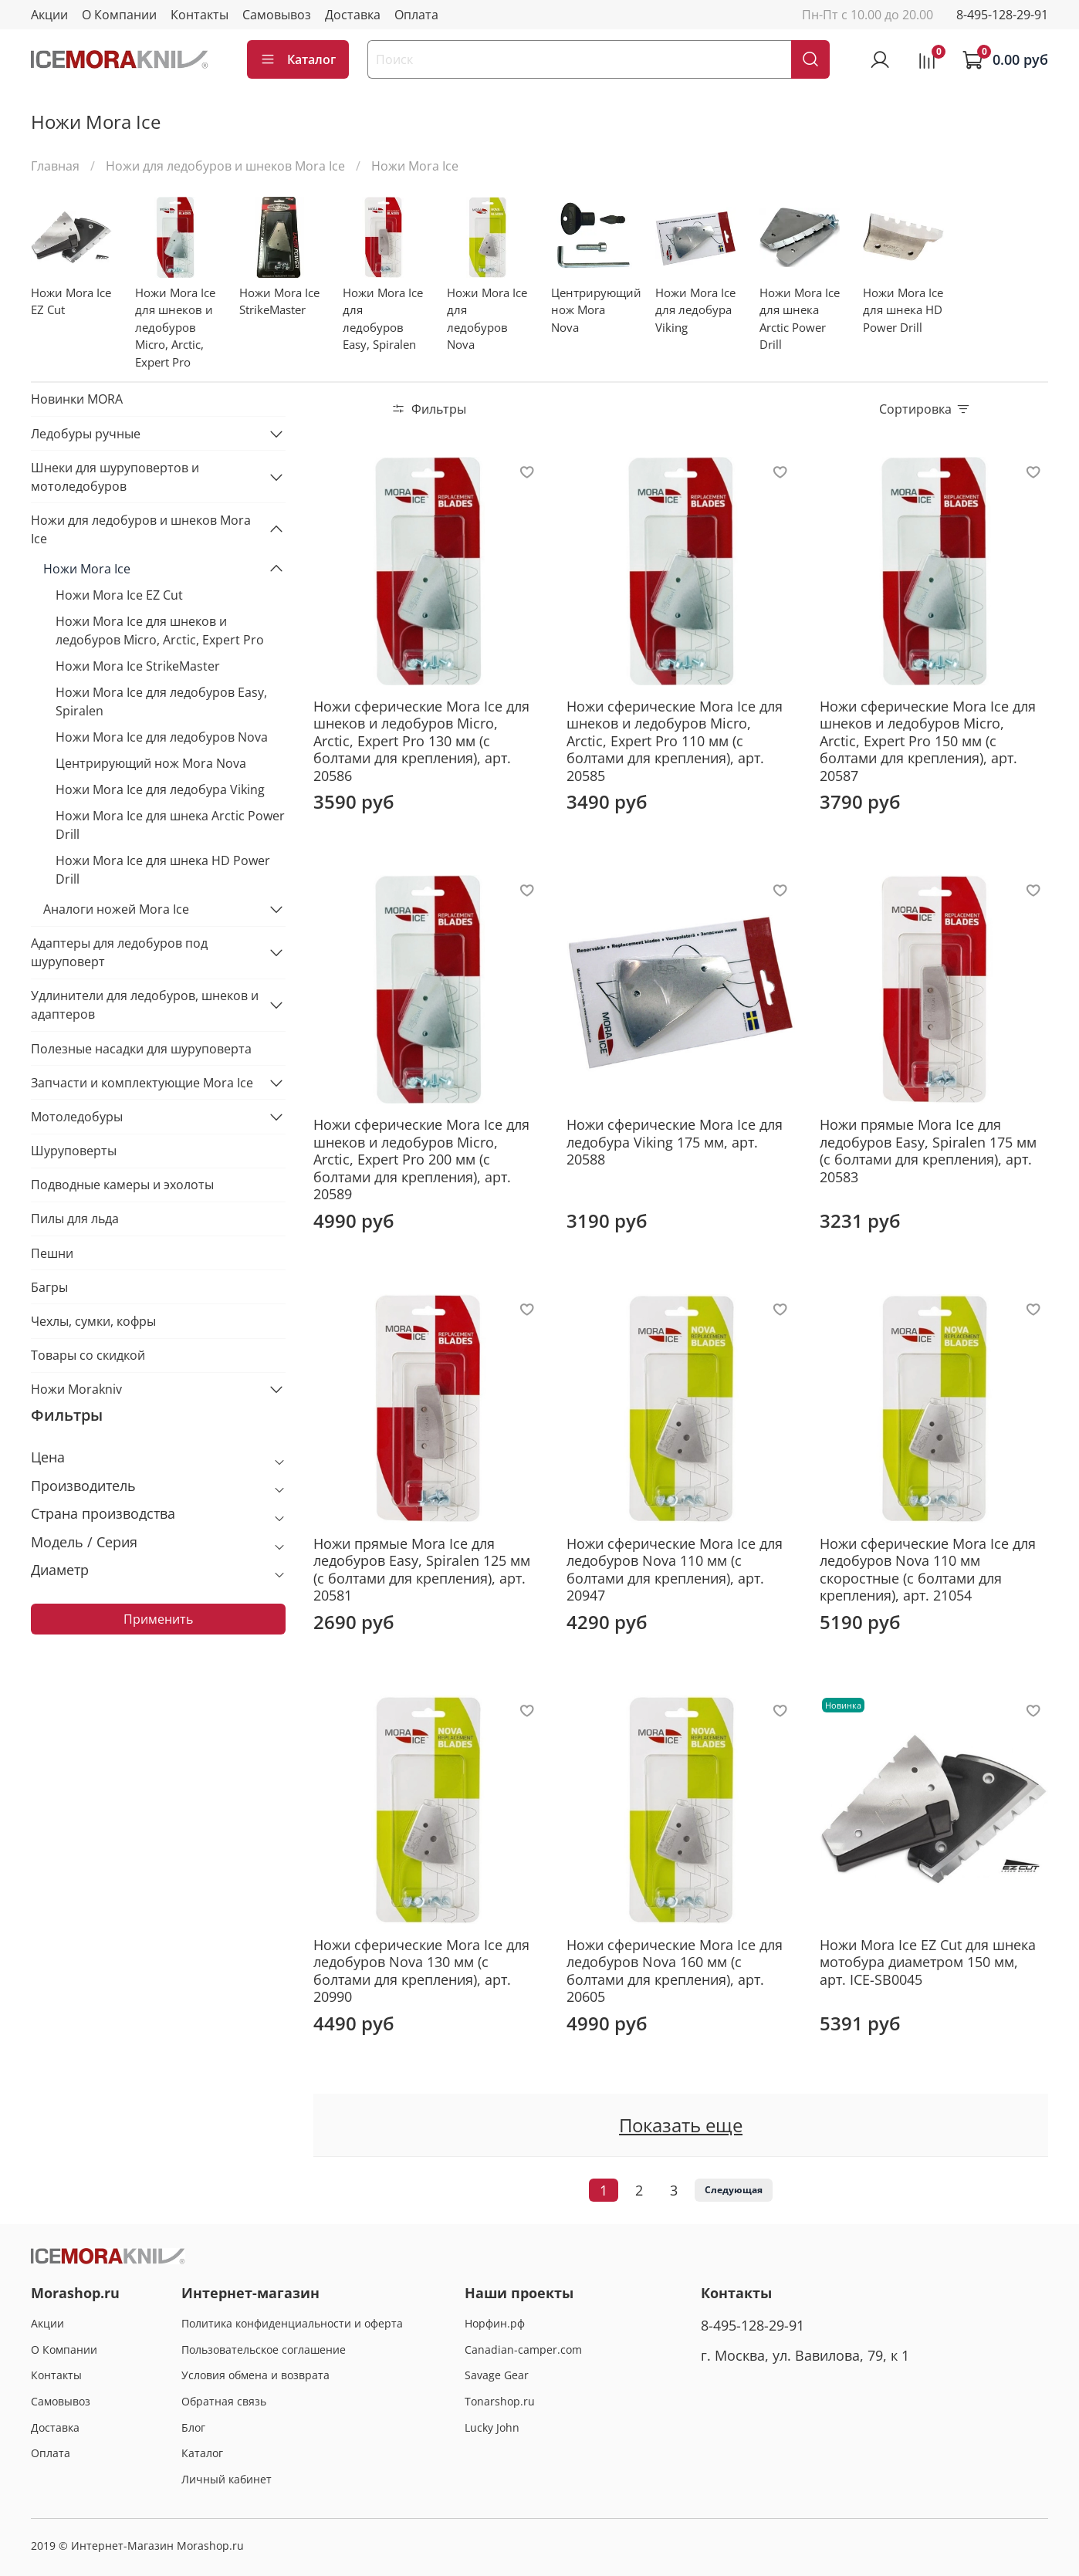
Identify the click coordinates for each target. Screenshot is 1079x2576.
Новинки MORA (77, 398)
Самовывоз (276, 14)
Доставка (353, 14)
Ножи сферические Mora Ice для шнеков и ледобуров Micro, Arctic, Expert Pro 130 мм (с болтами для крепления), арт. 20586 (421, 741)
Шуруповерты (74, 1150)
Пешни (52, 1253)
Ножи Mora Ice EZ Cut (119, 595)
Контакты (199, 14)
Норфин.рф (495, 2323)
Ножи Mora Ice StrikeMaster (138, 666)
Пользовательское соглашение (263, 2349)
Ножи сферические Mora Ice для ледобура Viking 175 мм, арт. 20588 (675, 1141)
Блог (193, 2427)
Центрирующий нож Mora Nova (151, 763)
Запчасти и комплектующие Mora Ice (142, 1082)
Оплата (416, 14)
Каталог (298, 59)
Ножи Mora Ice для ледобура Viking (160, 789)
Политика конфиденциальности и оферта (292, 2323)
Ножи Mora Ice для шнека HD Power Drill (163, 869)
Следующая (734, 2189)
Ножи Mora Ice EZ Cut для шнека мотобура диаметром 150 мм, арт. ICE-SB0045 (928, 1962)
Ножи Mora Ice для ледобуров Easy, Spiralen (161, 701)
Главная (55, 165)
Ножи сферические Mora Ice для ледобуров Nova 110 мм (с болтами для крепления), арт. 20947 (675, 1569)
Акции (49, 14)
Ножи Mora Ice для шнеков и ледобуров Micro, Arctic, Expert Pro (160, 630)
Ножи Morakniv (76, 1389)
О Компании (119, 14)
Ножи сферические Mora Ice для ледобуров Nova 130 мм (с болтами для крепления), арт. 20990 (421, 1970)
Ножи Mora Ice (86, 568)
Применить (158, 1619)
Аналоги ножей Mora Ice (116, 909)
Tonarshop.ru (500, 2401)
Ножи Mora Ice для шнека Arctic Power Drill (170, 825)
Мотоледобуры (77, 1116)
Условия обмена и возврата (255, 2375)
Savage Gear (497, 2375)
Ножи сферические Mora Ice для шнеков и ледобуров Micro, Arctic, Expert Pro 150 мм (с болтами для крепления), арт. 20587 (928, 741)
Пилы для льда (75, 1218)
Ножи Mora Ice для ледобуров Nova (162, 737)
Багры (49, 1287)
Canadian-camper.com (523, 2349)
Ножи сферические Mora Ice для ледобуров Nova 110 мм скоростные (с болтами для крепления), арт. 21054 (928, 1569)
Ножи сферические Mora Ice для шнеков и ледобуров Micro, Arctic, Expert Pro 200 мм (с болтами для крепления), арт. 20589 (421, 1159)
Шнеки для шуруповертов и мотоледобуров (115, 477)
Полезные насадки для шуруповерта (141, 1048)
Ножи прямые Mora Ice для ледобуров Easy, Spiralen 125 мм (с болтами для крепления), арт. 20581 (421, 1569)
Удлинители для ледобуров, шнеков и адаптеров (145, 1005)
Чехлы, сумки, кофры (93, 1321)
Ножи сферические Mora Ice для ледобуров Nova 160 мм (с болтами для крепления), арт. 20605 (675, 1970)
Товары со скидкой (88, 1355)
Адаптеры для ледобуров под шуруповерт (119, 952)
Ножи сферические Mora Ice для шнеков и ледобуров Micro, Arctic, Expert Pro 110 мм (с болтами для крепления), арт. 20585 (675, 741)
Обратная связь (223, 2401)
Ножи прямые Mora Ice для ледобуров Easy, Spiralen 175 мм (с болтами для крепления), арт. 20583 (928, 1150)
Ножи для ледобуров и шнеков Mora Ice (225, 165)
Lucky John (492, 2427)
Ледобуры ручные (85, 433)
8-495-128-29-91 (1002, 14)
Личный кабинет (226, 2479)
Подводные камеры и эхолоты (122, 1184)
